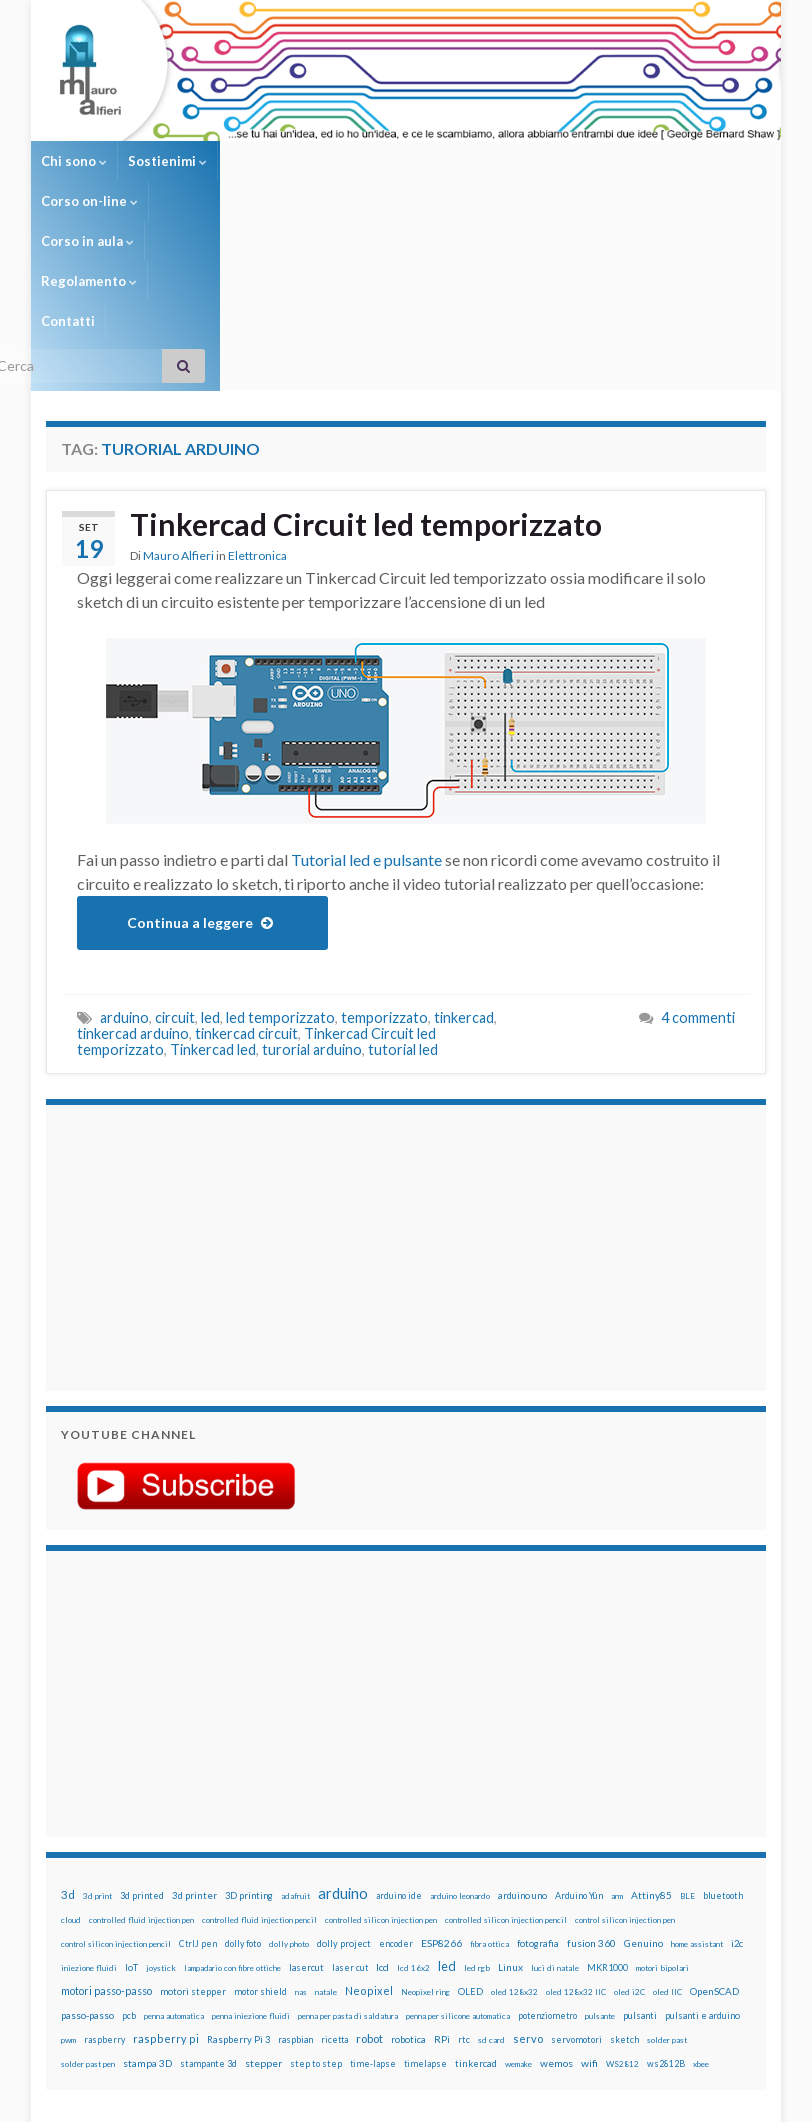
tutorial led (403, 889)
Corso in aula (392, 161)
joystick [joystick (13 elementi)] (161, 1808)
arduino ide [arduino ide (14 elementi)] (399, 1736)
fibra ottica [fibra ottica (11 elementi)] (489, 1784)
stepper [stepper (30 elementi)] (263, 1903)
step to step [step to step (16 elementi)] (316, 1903)
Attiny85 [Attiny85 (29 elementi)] (651, 1735)
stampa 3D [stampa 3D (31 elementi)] (147, 1903)
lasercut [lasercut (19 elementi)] (306, 1807)
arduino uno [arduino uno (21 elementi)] (522, 1735)
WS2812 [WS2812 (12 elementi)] (622, 1904)
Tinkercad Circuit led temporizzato (366, 364)
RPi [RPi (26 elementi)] (442, 1879)
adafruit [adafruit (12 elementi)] (295, 1736)
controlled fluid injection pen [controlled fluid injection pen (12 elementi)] (141, 1760)
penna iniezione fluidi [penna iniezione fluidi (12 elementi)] (251, 1856)
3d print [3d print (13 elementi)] (97, 1736)
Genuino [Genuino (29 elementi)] (643, 1783)
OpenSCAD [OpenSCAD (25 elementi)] (714, 1831)
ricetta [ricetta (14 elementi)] (334, 1880)
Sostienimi (167, 161)
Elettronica (257, 395)
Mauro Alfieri (178, 395)
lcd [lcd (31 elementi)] (382, 1807)
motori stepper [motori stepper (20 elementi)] (193, 1831)
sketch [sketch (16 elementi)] (624, 1879)
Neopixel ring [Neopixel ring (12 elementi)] (425, 1832)
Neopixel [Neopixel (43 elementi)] (369, 1830)
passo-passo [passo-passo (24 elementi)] (87, 1855)
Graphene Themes (214, 2097)
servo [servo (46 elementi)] (528, 1878)
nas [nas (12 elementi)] (301, 1832)
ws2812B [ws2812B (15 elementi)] (666, 1903)
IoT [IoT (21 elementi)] (131, 1807)
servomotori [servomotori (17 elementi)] (576, 1879)
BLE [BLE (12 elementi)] (687, 1736)
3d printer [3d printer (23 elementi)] (194, 1735)
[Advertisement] (186, 1085)
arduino (124, 857)
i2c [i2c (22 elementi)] (737, 1783)
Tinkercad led (213, 889)
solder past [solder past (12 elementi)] (667, 1880)
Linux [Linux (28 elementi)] (510, 1807)
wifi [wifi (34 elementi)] (589, 1903)
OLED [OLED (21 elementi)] (470, 1831)
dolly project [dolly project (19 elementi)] (344, 1783)
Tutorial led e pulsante (366, 699)
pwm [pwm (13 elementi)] (68, 1880)
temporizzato (384, 857)
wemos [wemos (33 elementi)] (556, 1903)
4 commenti (698, 857)
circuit (175, 857)
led (210, 857)
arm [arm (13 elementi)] (617, 1736)
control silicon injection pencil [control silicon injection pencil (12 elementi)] (116, 1784)
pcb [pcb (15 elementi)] (129, 1855)
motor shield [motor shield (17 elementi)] (260, 1831)
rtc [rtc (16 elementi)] (464, 1879)
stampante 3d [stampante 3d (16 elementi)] (208, 1903)
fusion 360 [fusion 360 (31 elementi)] (591, 1783)
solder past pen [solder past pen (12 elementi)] (88, 1904)
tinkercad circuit (246, 873)
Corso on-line (276, 161)
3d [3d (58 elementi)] (68, 1734)
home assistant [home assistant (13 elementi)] (697, 1784)
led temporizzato (280, 857)
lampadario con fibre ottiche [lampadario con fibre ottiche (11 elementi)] (232, 1808)
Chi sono (74, 161)
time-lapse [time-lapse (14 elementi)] (373, 1904)
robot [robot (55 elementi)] (369, 1878)
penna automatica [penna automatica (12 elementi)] (174, 1856)
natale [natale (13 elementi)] (326, 1832)
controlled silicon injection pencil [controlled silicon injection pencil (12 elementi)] (506, 1760)
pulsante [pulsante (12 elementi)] (600, 1856)
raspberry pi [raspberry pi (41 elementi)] (166, 1878)
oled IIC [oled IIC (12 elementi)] (667, 1832)
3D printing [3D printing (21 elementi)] (249, 1735)
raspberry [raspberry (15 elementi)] (104, 1879)
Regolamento (508, 161)
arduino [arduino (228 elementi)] (343, 1733)
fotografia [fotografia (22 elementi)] (538, 1783)
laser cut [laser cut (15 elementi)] (350, 1807)
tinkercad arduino (133, 873)
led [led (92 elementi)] (447, 1806)
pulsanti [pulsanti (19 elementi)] (640, 1855)
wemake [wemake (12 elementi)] (518, 1904)
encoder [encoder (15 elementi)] (396, 1783)
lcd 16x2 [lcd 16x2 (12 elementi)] (413, 1808)
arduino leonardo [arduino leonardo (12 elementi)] (460, 1736)
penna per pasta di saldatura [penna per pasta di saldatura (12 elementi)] (348, 1856)
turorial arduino (312, 889)
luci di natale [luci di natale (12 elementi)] (555, 1808)
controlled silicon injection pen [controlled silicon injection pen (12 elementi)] (381, 1760)
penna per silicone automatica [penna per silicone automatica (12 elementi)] (458, 1856)
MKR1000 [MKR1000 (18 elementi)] (607, 1807)
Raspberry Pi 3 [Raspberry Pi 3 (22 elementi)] (238, 1879)
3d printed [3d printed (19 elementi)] (142, 1735)
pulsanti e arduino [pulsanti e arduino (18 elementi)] (702, 1855)
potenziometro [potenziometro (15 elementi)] (547, 1855)
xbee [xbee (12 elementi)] (701, 1904)
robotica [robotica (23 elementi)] (408, 1879)
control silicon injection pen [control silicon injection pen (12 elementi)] (625, 1760)
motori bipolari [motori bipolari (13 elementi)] (662, 1808)
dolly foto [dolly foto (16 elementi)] (243, 1783)
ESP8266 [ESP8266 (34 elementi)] (441, 1783)
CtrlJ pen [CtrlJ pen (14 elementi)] (198, 1784)
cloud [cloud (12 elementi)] (71, 1760)
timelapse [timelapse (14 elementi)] (425, 1904)
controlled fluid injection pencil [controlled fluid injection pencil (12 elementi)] (259, 1760)
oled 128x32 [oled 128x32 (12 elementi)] (514, 1832)
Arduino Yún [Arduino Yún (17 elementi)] (579, 1735)
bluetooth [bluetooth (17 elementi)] (723, 1735)
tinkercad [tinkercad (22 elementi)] (476, 1903)
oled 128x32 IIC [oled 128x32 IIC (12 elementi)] (576, 1832)
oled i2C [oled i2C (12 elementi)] (629, 1832)
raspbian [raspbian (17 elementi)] (295, 1879)
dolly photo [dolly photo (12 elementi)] (289, 1784)
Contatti (604, 161)
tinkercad (464, 857)
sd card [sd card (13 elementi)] (491, 1880)
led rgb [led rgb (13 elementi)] (477, 1808)
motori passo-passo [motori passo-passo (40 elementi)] (106, 1830)
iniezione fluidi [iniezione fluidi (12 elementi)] (89, 1808)
